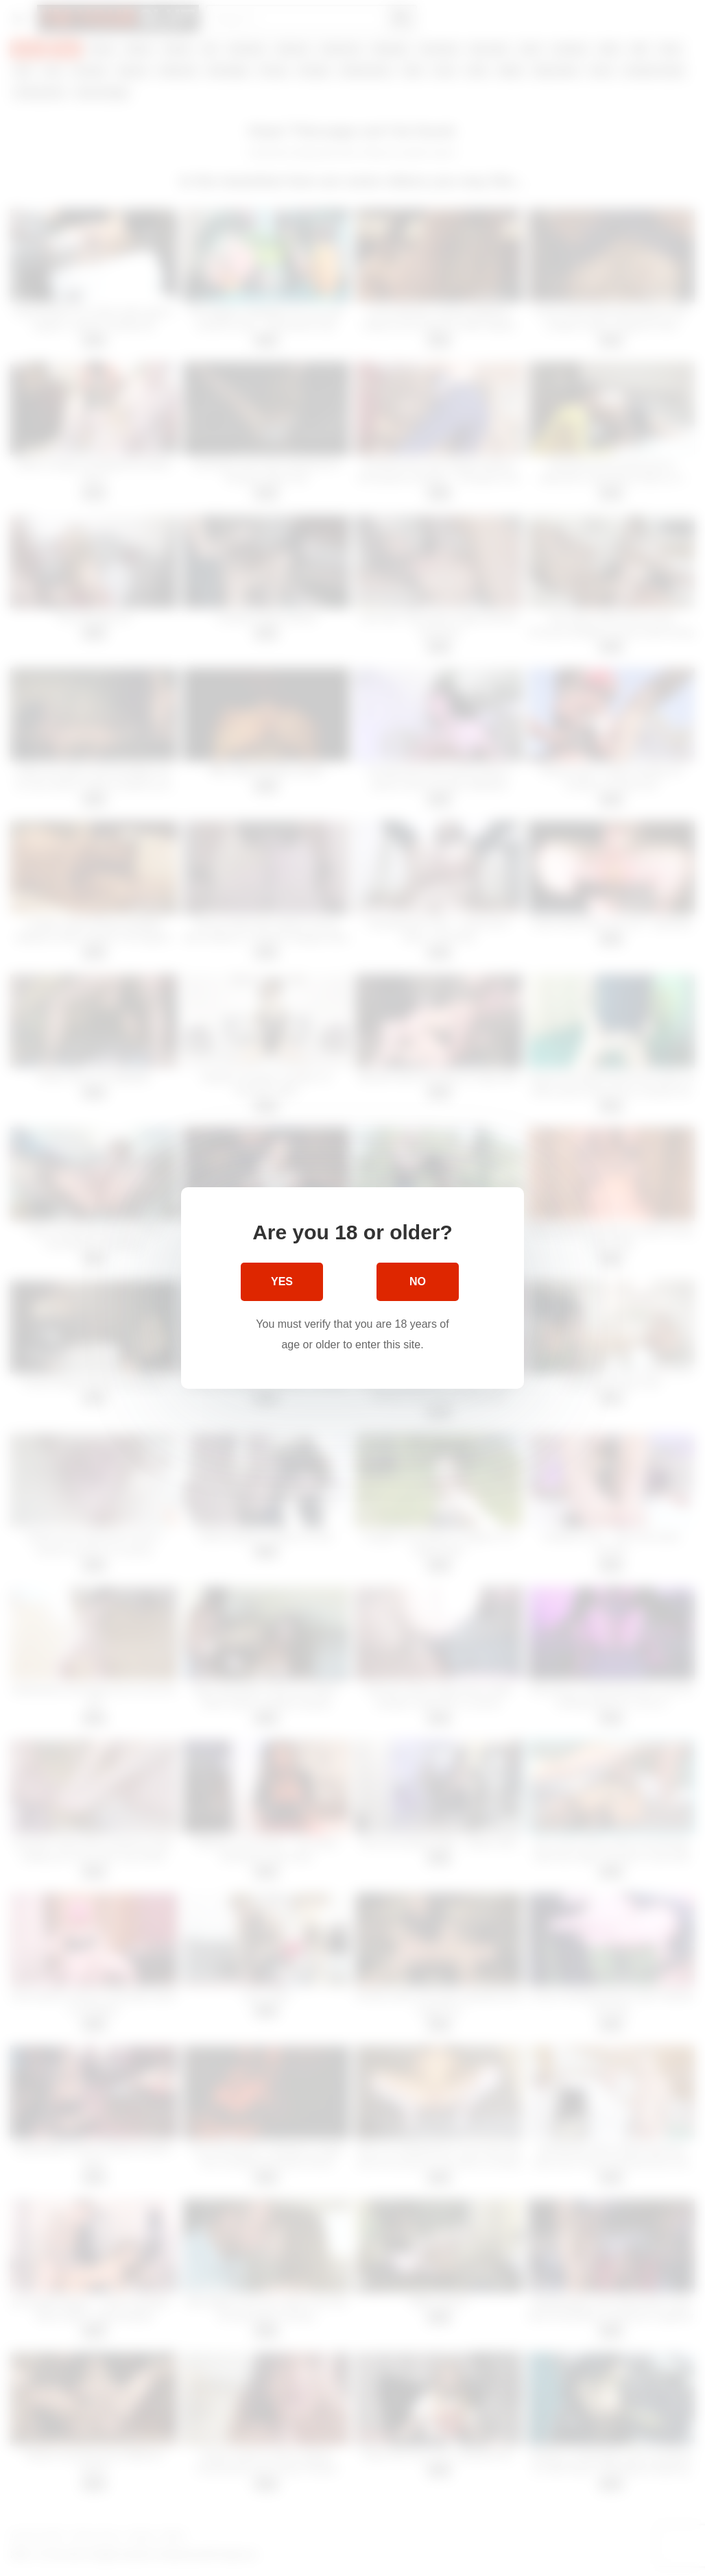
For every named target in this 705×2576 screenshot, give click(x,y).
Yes (282, 1281)
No (417, 1281)
